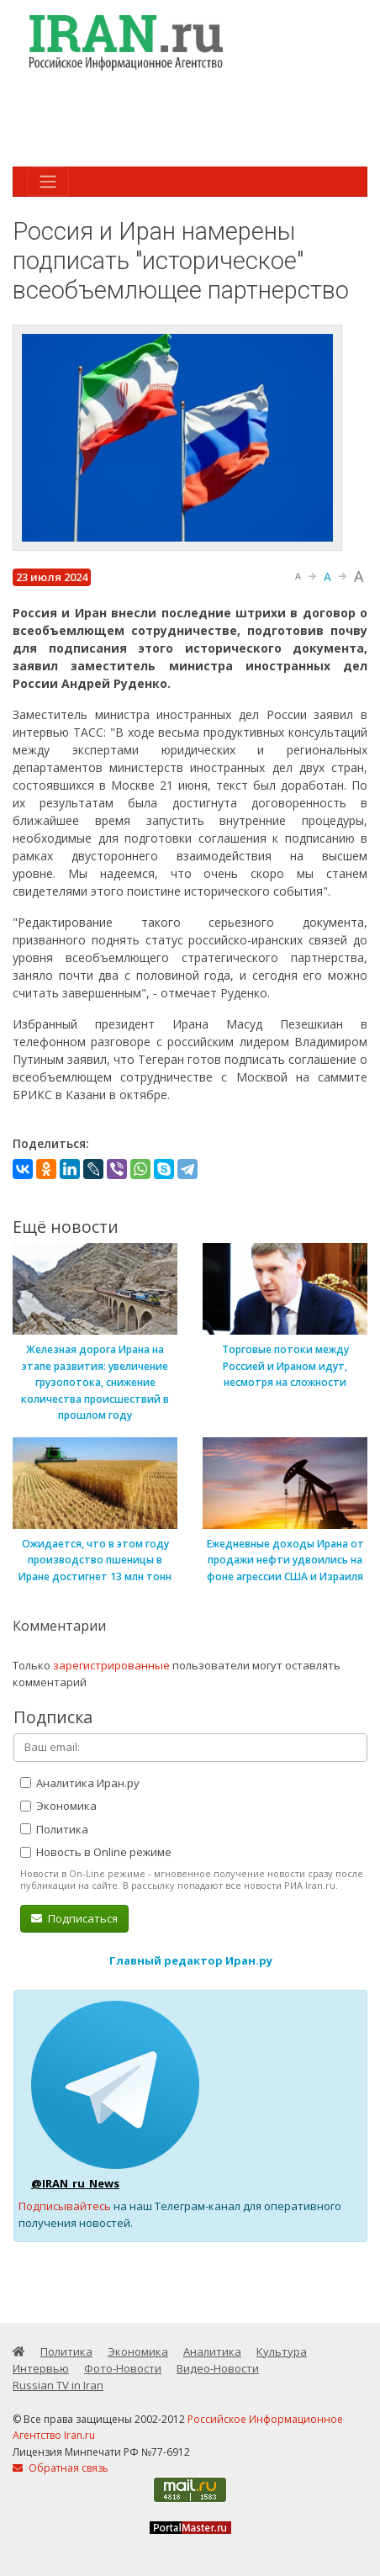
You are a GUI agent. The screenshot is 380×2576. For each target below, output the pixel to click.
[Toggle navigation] (48, 181)
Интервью (41, 2368)
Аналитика (212, 2351)
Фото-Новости (122, 2368)
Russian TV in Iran (58, 2385)
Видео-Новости (218, 2368)
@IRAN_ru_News (75, 2183)
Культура (281, 2351)
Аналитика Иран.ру (80, 1783)
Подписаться (74, 1918)
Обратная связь (60, 2468)
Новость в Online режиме (96, 1851)
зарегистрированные (111, 1665)
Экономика (58, 1805)
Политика (54, 1829)
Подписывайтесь (64, 2206)
